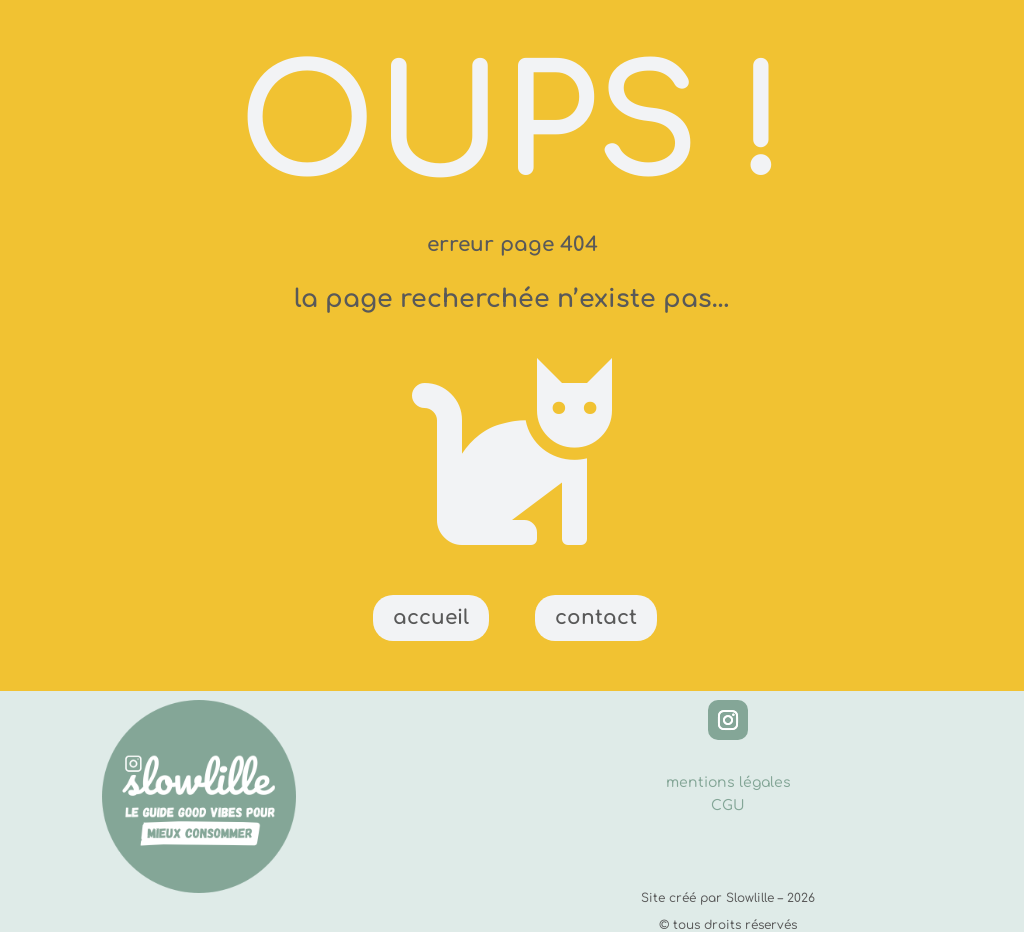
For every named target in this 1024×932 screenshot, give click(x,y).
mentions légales (728, 782)
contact (596, 617)
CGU (728, 805)
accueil (431, 617)
